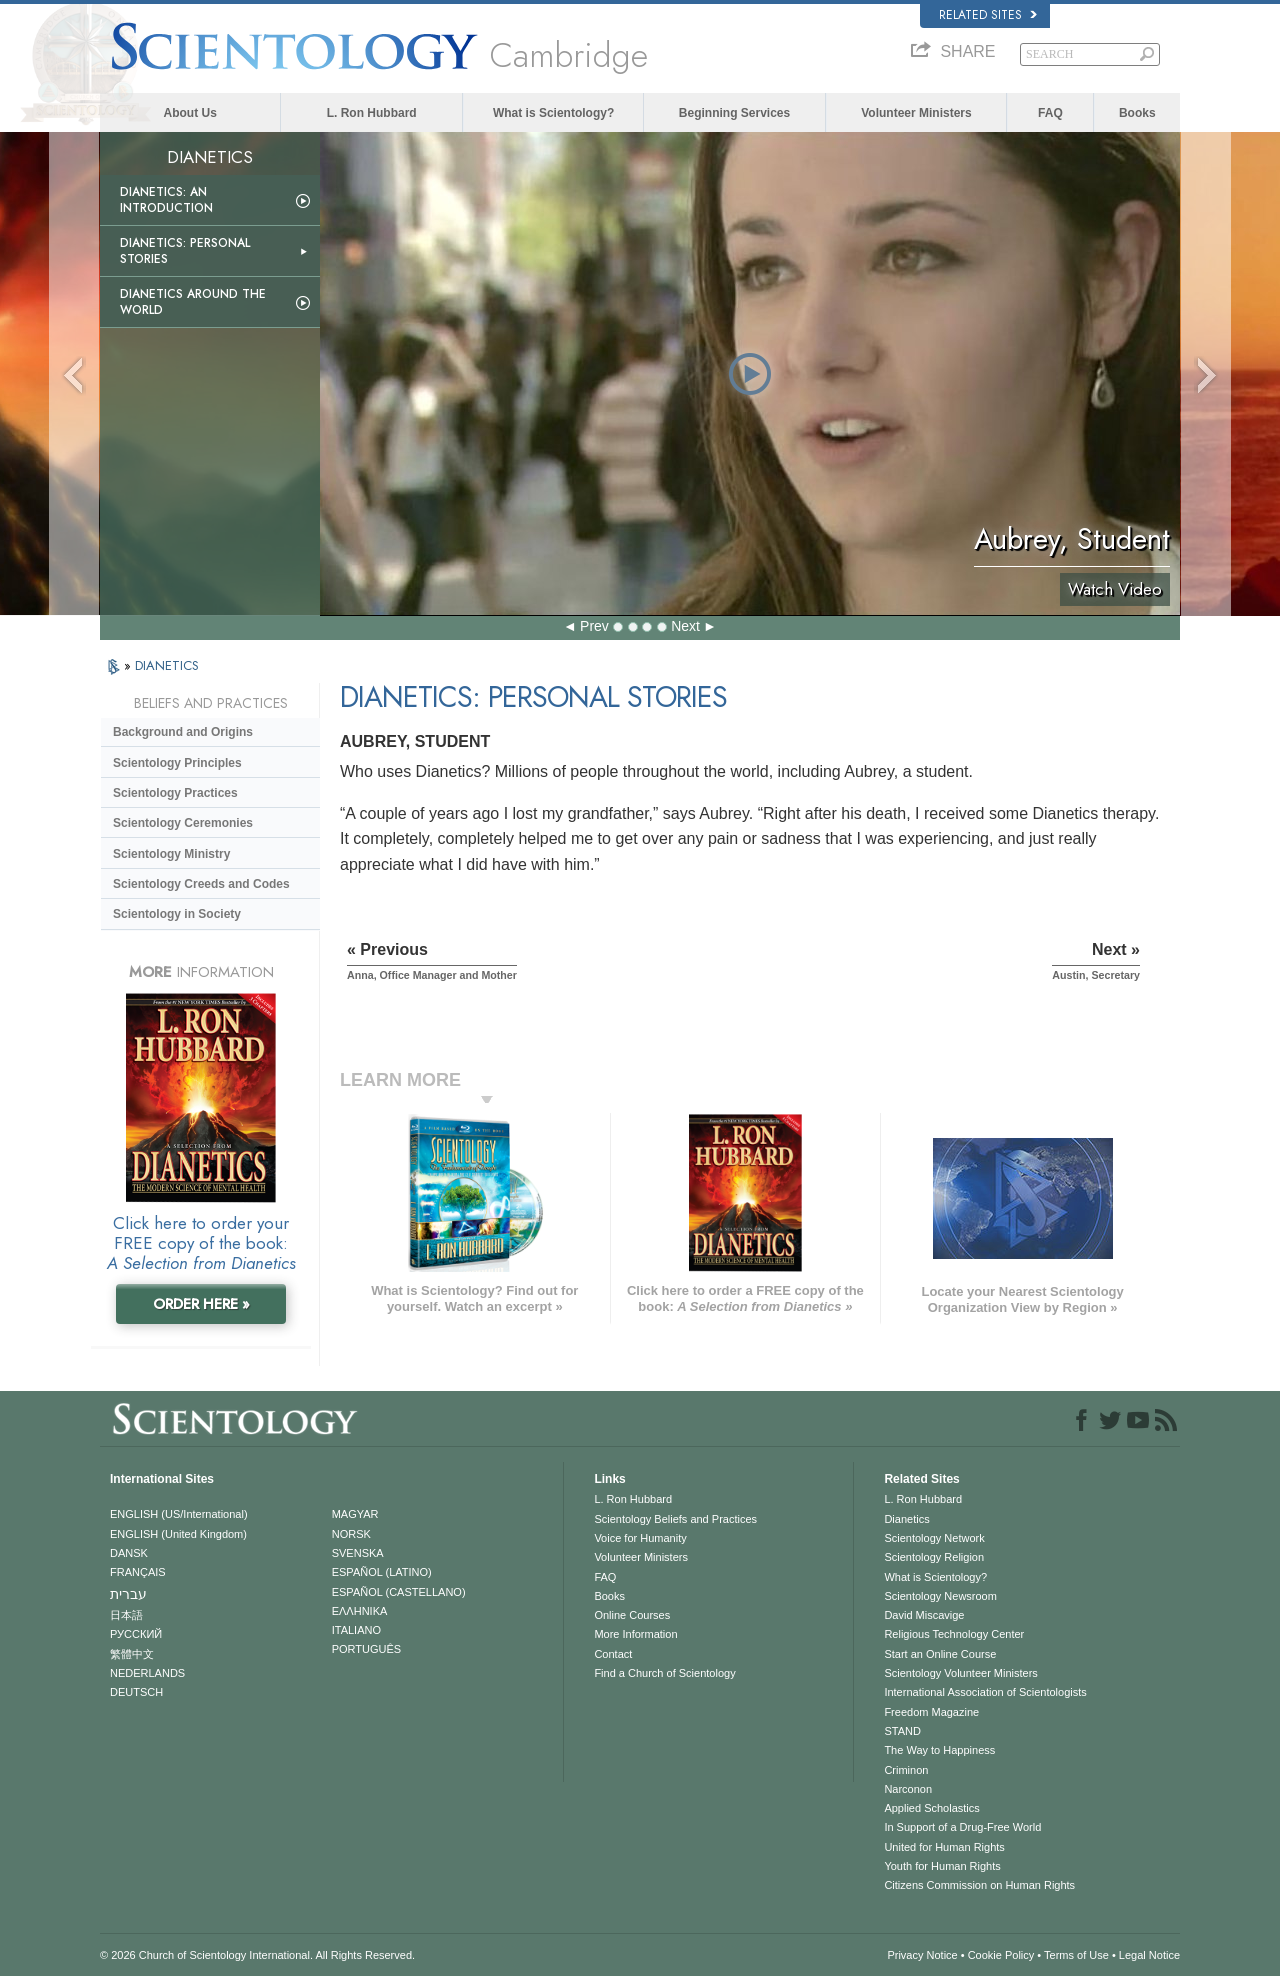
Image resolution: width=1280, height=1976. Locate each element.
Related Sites (988, 15)
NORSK (351, 1534)
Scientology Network (934, 1538)
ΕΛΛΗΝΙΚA (360, 1611)
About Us (190, 113)
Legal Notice (1149, 1955)
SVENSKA (358, 1553)
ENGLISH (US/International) (179, 1514)
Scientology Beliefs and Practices (675, 1519)
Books (1137, 113)
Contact (613, 1654)
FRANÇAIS (138, 1572)
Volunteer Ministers (916, 113)
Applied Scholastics (931, 1808)
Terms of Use (1076, 1955)
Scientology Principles (177, 763)
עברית (128, 1594)
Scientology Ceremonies (183, 823)
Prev (594, 626)
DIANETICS (167, 665)
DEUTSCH (136, 1692)
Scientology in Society (177, 914)
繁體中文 (132, 1654)
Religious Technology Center (954, 1634)
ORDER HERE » (201, 1304)
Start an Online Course (940, 1654)
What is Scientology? (553, 113)
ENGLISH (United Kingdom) (178, 1534)
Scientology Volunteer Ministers (960, 1673)
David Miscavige (924, 1615)
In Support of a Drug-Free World (962, 1827)
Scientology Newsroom (940, 1596)
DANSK (129, 1553)
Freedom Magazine (931, 1712)
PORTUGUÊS (366, 1649)
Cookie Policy (1001, 1955)
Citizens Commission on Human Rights (979, 1885)
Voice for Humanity (640, 1538)
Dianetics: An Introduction (166, 200)
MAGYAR (355, 1514)
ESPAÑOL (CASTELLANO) (399, 1592)
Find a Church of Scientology (664, 1673)
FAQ (1050, 113)
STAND (902, 1731)
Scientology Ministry (171, 854)
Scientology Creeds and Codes (201, 884)
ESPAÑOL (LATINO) (382, 1572)
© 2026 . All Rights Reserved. (257, 1955)
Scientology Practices (175, 793)
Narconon (908, 1789)
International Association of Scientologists (985, 1692)
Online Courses (632, 1615)
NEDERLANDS (147, 1673)
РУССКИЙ (136, 1634)
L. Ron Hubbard (372, 113)
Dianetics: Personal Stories (185, 251)
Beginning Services (734, 113)
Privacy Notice (922, 1955)
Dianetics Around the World (193, 302)
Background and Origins (183, 732)
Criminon (906, 1770)
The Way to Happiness (939, 1750)
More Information (635, 1634)
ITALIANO (356, 1630)
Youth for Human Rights (942, 1866)
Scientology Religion (934, 1557)
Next (685, 626)
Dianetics (906, 1519)
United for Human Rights (944, 1847)
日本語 (126, 1615)
